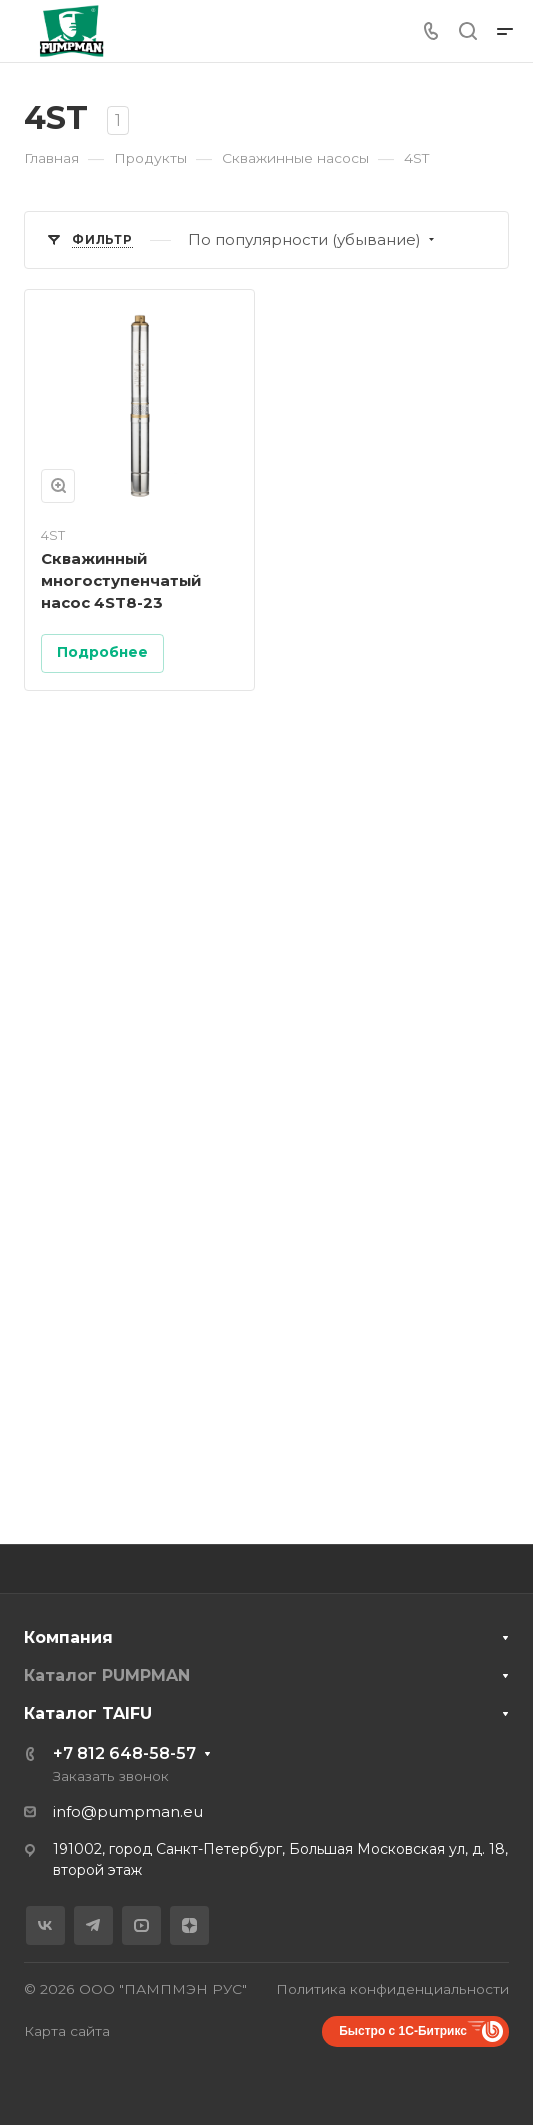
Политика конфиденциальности (392, 1989)
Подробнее (102, 652)
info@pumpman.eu (128, 1812)
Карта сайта (67, 2031)
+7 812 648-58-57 (124, 1753)
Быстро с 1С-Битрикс (403, 2031)
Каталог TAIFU (88, 1713)
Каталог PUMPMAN (107, 1675)
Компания (68, 1637)
